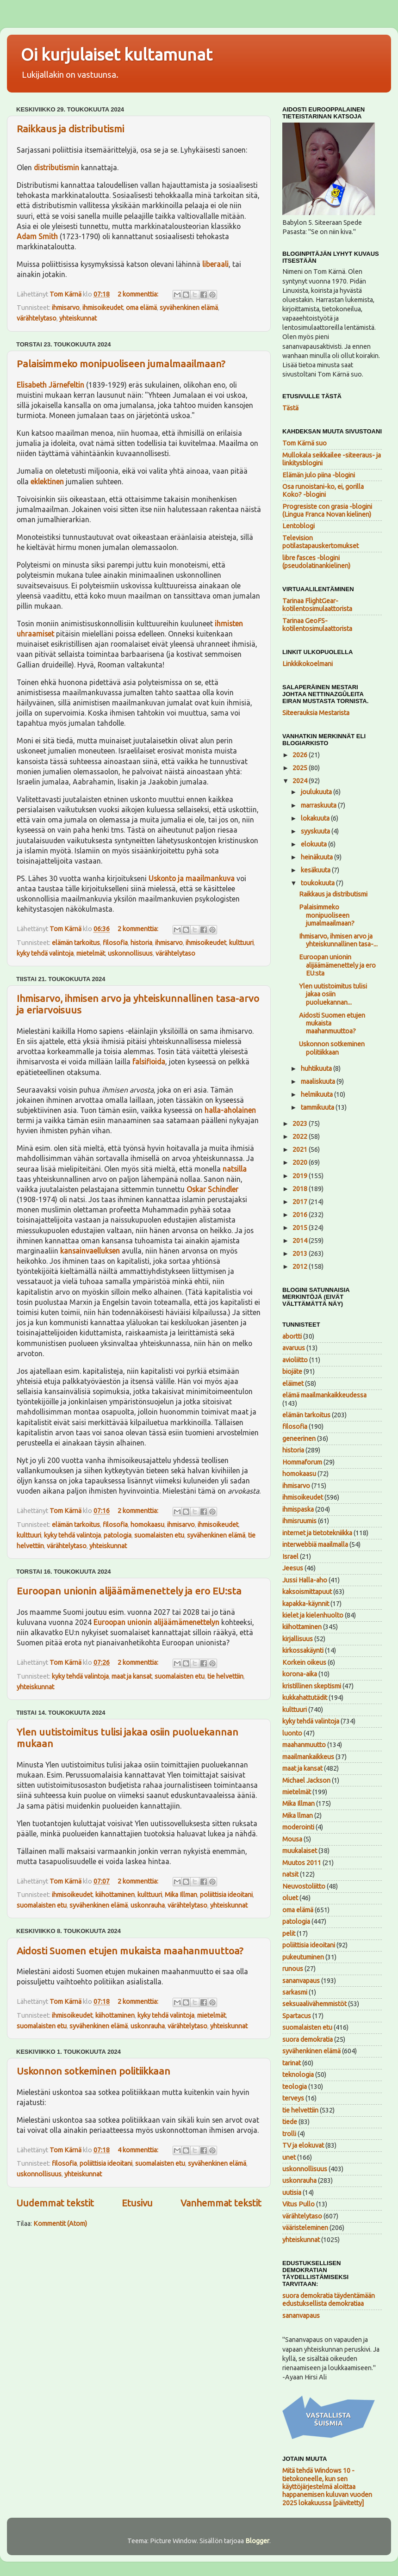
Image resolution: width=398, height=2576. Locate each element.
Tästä (290, 408)
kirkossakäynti (302, 1650)
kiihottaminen (115, 1894)
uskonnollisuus (130, 953)
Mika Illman (181, 1894)
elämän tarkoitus (76, 942)
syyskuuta (316, 831)
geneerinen (299, 1438)
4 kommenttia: (139, 2150)
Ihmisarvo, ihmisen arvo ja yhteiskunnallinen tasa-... (338, 940)
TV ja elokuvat (303, 2145)
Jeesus (292, 1568)
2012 (300, 1266)
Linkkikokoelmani (307, 663)
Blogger (257, 2541)
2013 (300, 1253)
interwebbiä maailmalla (315, 1544)
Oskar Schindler (212, 1189)
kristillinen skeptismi (311, 1686)
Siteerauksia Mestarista (315, 713)
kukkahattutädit (304, 1697)
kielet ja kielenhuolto (312, 1615)
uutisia (291, 2192)
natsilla (235, 1169)
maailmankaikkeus (308, 1757)
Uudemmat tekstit (55, 2203)
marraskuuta (319, 805)
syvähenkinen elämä (189, 307)
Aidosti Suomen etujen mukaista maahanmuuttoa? (130, 1950)
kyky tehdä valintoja (45, 953)
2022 (300, 1136)
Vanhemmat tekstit (220, 2203)
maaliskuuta (318, 1081)
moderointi (298, 1827)
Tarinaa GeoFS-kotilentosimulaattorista (317, 624)
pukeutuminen (303, 1957)
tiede (289, 2121)
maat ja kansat (132, 1676)
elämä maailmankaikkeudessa (324, 1395)
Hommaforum (302, 1462)
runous (292, 1968)
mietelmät (90, 953)
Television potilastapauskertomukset (320, 542)
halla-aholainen (230, 1110)
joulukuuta (317, 792)
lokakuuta (316, 818)
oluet (290, 1898)
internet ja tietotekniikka (317, 1533)
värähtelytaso (36, 318)
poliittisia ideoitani (226, 1894)
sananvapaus (301, 1980)
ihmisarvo (66, 307)
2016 (300, 1214)
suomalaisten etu (159, 1535)
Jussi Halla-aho (304, 1580)
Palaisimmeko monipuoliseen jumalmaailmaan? (121, 363)
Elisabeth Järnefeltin (50, 385)
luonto (292, 1733)
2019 (300, 1176)
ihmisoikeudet (102, 307)
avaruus (293, 1348)
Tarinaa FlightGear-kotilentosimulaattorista (317, 604)
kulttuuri (241, 942)
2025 (300, 768)
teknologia (298, 2074)
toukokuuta (318, 883)
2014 (300, 1240)
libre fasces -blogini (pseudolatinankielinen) (316, 561)
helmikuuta (317, 1094)
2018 (300, 1188)
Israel (290, 1556)
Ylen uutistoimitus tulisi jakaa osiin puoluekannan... (333, 994)
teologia (294, 2086)
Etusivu (137, 2203)
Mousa (292, 1839)
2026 (300, 755)
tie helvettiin (225, 1676)
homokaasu (147, 1524)
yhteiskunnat (78, 318)
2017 (300, 1201)
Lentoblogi (298, 526)
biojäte (292, 1371)
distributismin (56, 167)
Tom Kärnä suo (304, 443)
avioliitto (295, 1360)
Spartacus (296, 2016)
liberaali (215, 264)
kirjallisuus (297, 1639)
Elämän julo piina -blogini (318, 475)
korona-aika (299, 1674)
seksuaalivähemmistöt (314, 2004)
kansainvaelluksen (90, 1251)
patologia (117, 1535)
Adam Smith (37, 236)
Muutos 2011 (301, 1862)
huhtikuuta (317, 1068)
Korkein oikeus (304, 1662)
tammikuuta (318, 1107)
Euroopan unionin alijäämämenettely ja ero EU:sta (129, 1590)
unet (289, 2157)
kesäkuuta (316, 870)
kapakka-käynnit (305, 1603)
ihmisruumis (299, 1521)
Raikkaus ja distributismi (70, 128)
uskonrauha (148, 1905)
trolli (289, 2133)
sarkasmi (294, 1992)
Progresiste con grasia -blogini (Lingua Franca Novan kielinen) (327, 510)
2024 (300, 781)
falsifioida (148, 1061)
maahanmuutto (304, 1744)
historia (141, 942)
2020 (300, 1162)
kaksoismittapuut (307, 1591)
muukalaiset (299, 1850)
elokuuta (314, 844)
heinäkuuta (317, 857)
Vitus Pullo (298, 2204)
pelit (288, 1933)
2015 (300, 1227)
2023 (300, 1123)
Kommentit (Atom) (60, 2223)
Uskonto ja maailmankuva (192, 878)
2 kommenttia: (139, 294)
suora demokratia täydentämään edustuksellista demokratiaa (328, 2299)
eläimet (293, 1383)
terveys (293, 2098)
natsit (290, 1874)
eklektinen (47, 481)
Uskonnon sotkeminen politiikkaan (93, 2070)
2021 (300, 1149)
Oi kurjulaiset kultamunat (116, 54)
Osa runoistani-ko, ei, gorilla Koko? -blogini (323, 490)
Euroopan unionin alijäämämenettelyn (156, 1622)
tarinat (291, 2063)
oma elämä (141, 307)
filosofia (115, 942)
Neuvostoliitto (303, 1886)
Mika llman (297, 1815)
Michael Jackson (306, 1780)
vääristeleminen (305, 2227)
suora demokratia (307, 2039)
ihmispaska (298, 1509)
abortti (292, 1336)
